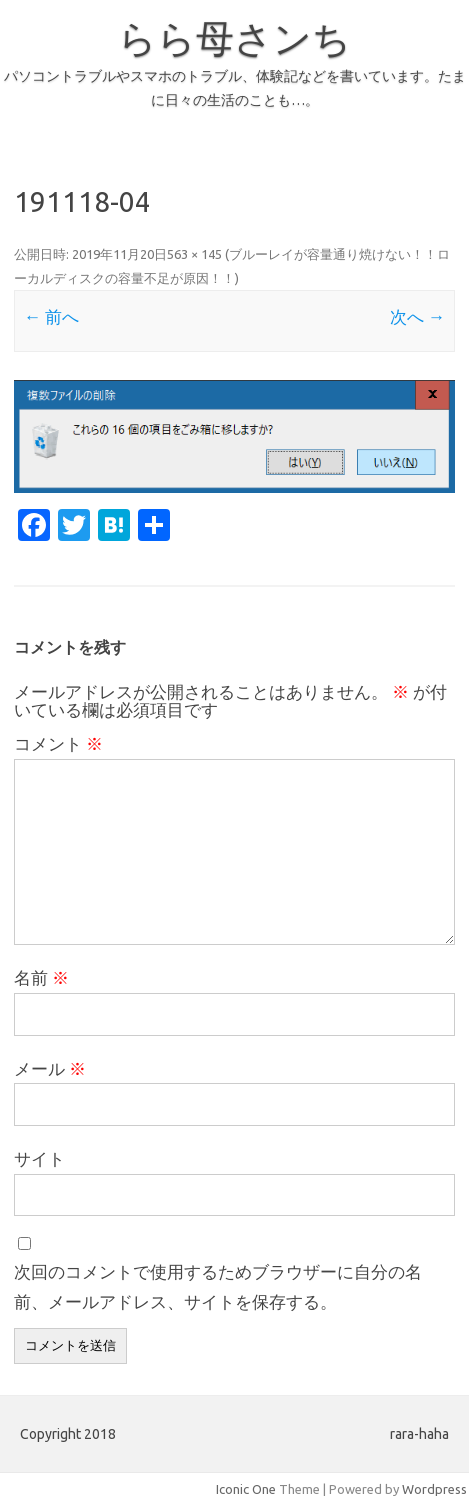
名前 (41, 977)
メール (50, 1068)
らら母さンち (234, 38)
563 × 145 (194, 254)
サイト (39, 1158)
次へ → (417, 316)
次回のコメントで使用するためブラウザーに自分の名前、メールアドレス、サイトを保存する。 (218, 1286)
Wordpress (434, 1489)
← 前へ (51, 316)
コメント (58, 743)
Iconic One (246, 1489)
